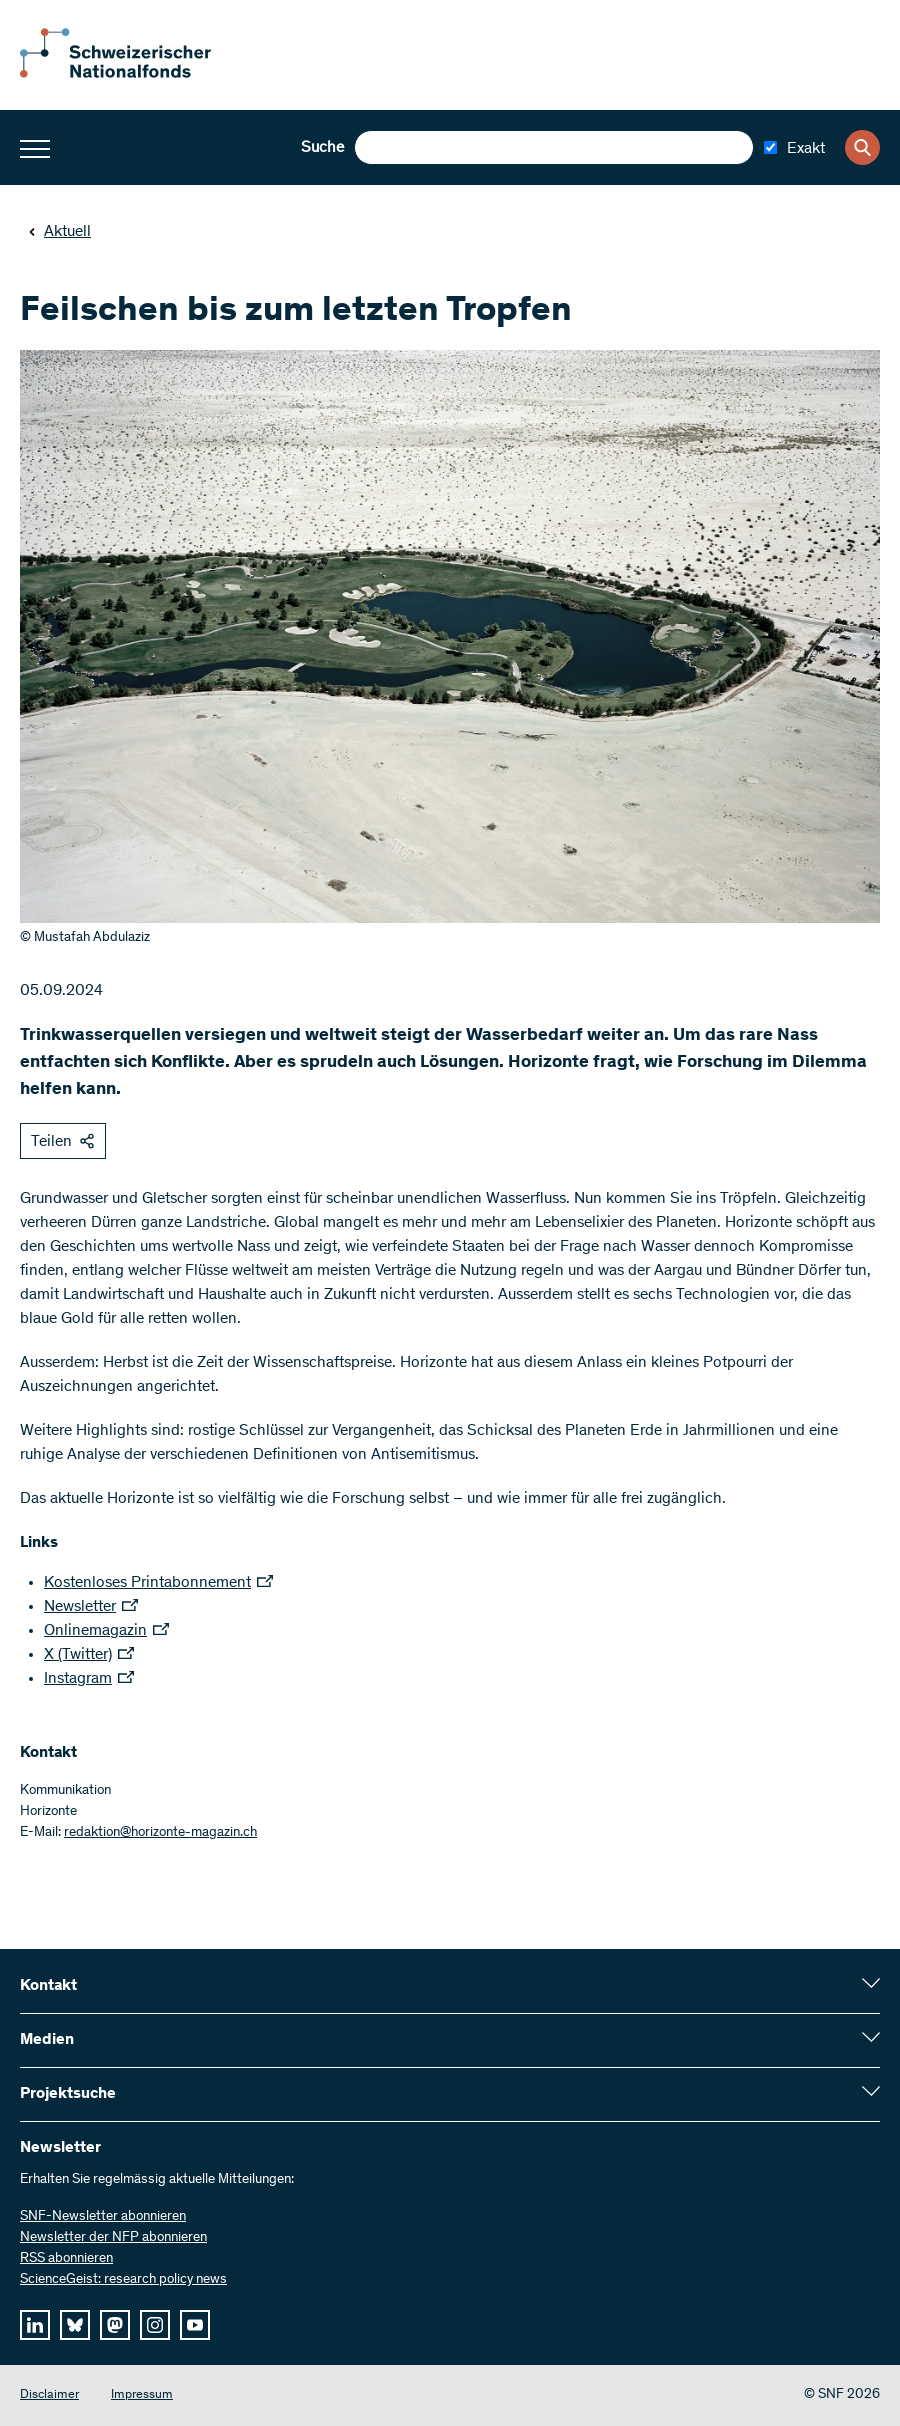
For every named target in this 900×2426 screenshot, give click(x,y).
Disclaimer (49, 2395)
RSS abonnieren (66, 2259)
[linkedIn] (35, 2325)
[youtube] (195, 2325)
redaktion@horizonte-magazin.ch (160, 1833)
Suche (322, 148)
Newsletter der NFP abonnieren (113, 2238)
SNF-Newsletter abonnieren (103, 2217)
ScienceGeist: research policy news (123, 2280)
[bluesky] (75, 2325)
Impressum (142, 2395)
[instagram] (155, 2325)
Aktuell (59, 232)
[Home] (130, 74)
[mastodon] (115, 2325)
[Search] (862, 147)
